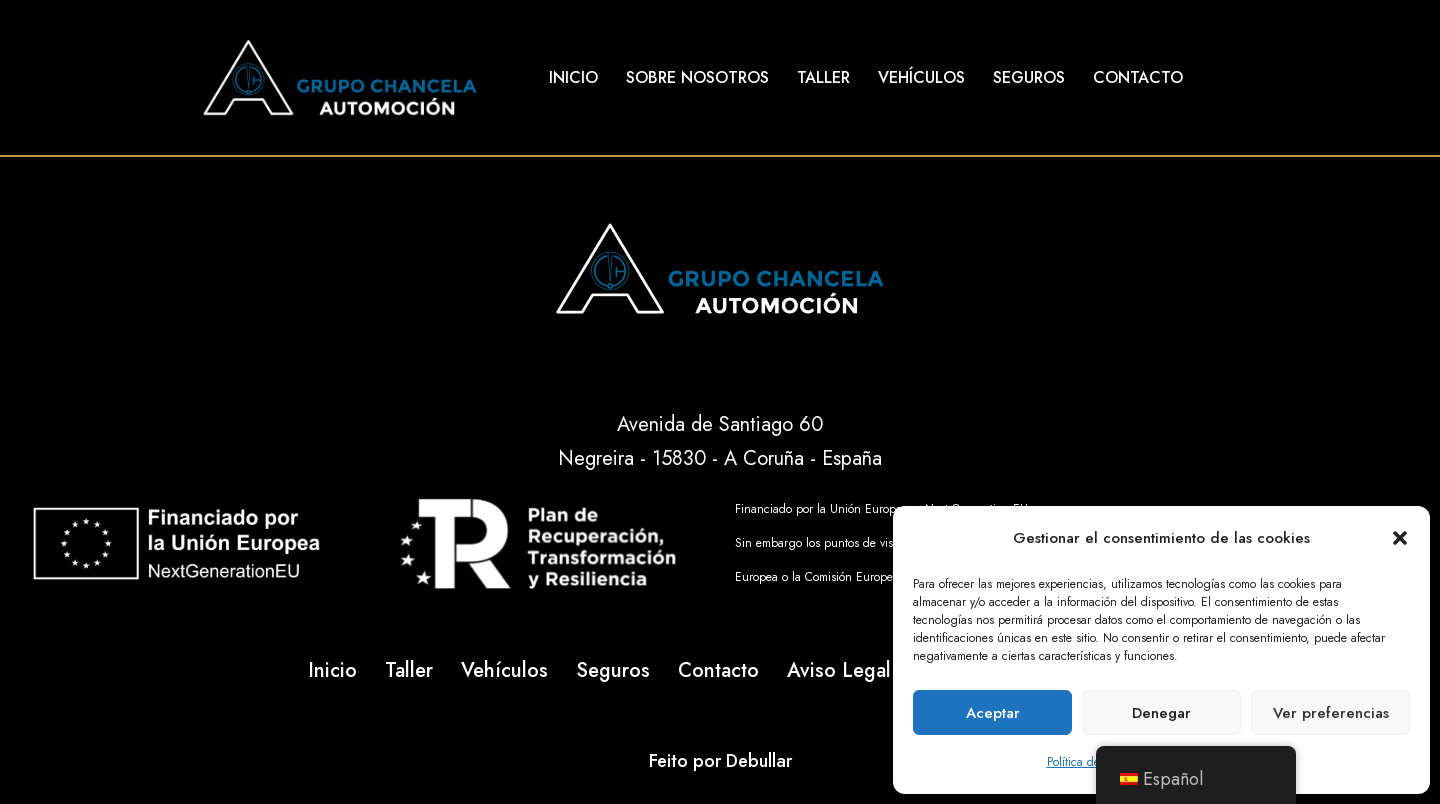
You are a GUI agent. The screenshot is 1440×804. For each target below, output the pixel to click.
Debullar (759, 761)
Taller (823, 77)
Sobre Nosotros (697, 77)
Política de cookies (1094, 762)
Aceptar (993, 713)
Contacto (1138, 77)
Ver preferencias (1331, 713)
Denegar (1161, 713)
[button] (1400, 538)
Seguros (1029, 77)
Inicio (573, 77)
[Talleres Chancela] (340, 77)
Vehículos (921, 77)
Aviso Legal (839, 670)
